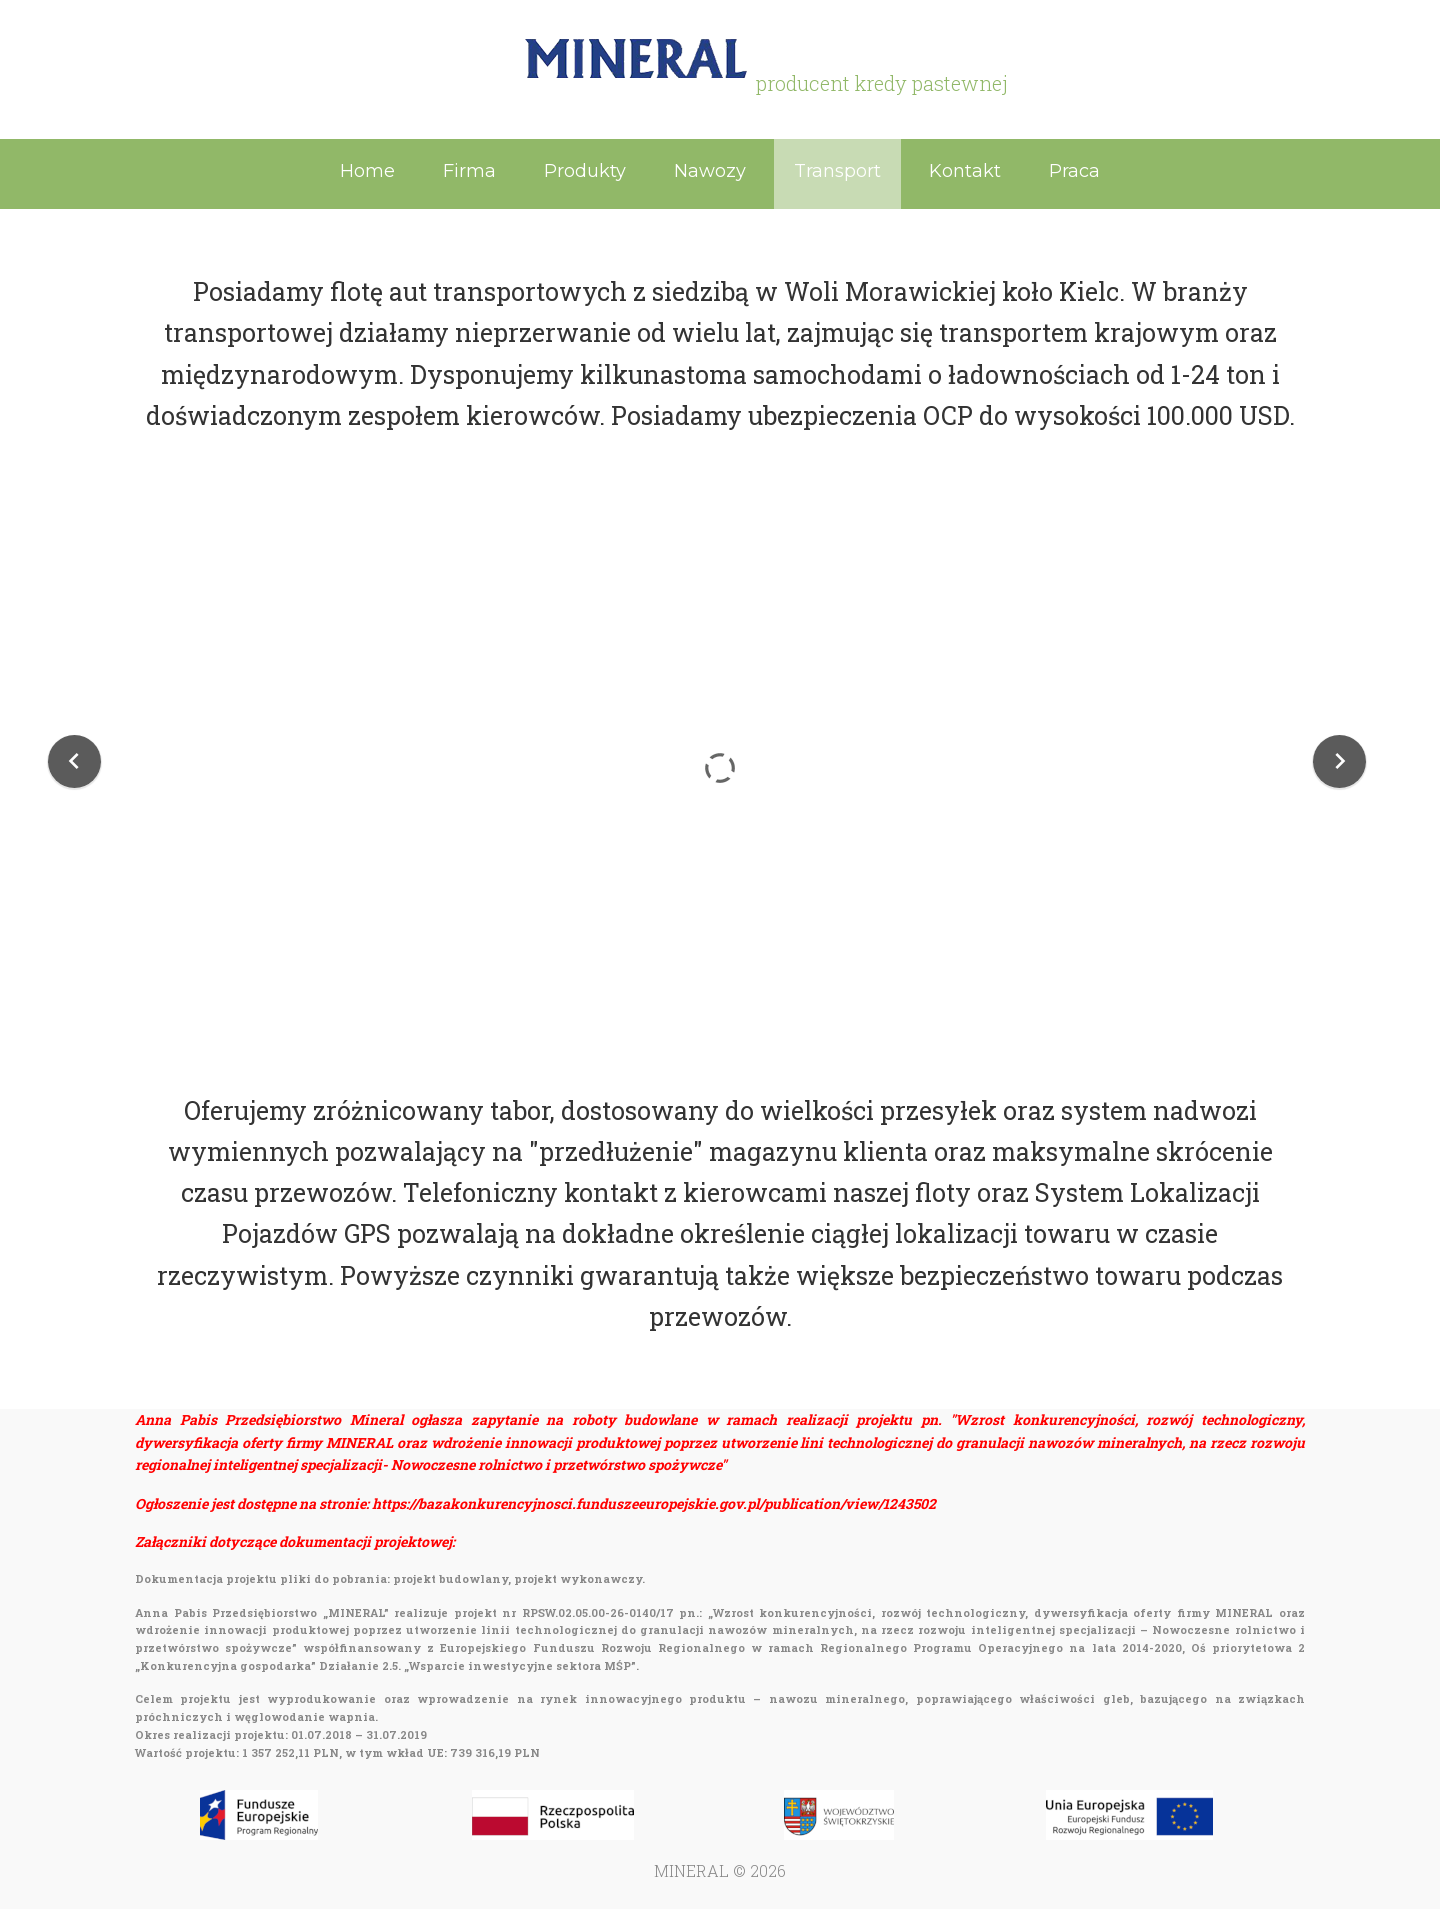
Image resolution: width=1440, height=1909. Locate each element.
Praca (1074, 171)
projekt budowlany (450, 1578)
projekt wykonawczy (578, 1578)
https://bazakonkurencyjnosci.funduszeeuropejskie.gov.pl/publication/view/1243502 (654, 1503)
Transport (837, 171)
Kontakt (965, 171)
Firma (469, 171)
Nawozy (710, 171)
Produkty (585, 171)
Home (367, 171)
